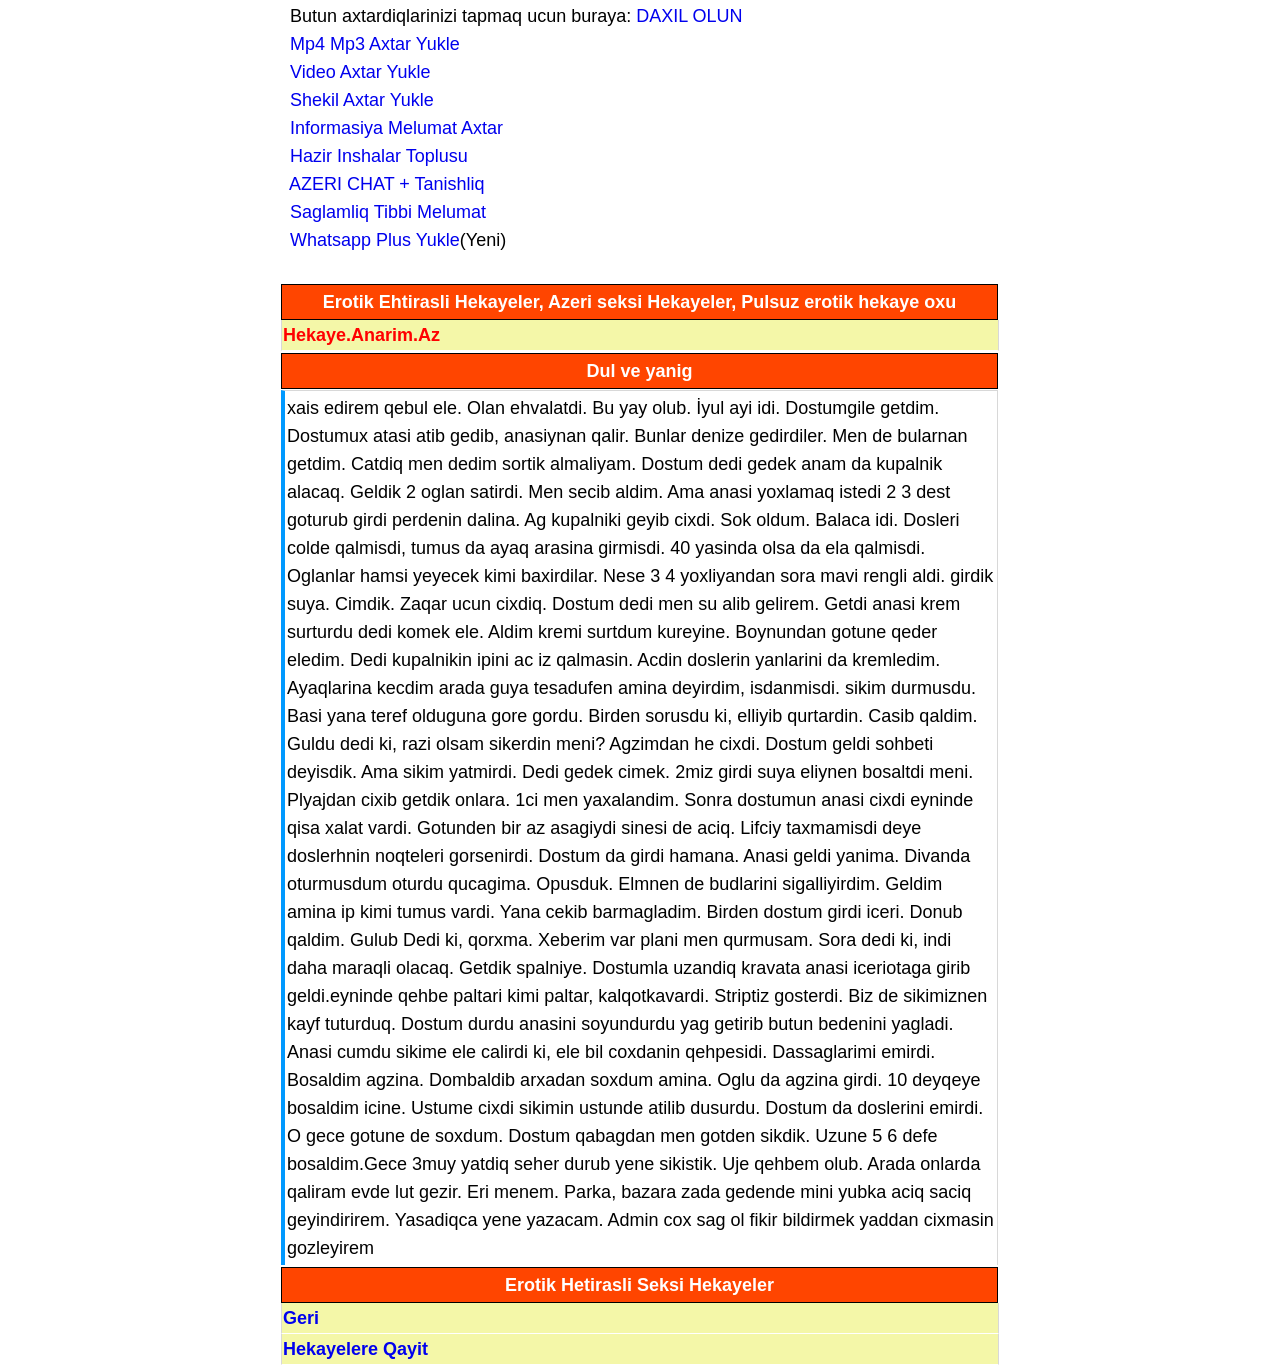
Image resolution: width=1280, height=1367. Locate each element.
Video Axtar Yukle (355, 72)
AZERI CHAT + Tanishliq (382, 184)
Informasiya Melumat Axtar (391, 128)
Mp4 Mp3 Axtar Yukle (370, 44)
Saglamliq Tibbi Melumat (383, 212)
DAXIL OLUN (689, 16)
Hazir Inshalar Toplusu (374, 156)
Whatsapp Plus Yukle (370, 240)
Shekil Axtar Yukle (357, 100)
